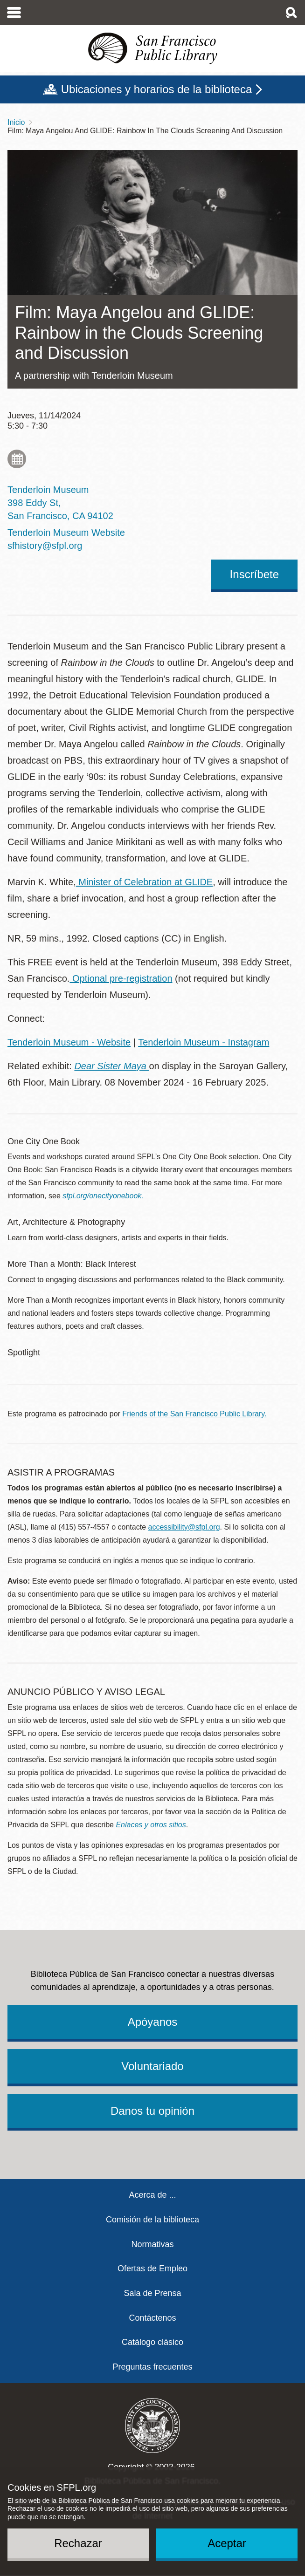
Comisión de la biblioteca (152, 2219)
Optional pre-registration (120, 978)
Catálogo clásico (152, 2342)
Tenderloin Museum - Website (69, 1042)
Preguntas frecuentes (152, 2366)
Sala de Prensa (152, 2293)
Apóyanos (153, 2022)
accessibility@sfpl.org (184, 1527)
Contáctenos (152, 2318)
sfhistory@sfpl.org (44, 545)
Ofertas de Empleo (152, 2268)
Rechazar (78, 2543)
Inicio (16, 122)
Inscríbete (254, 574)
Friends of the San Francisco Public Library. (194, 1414)
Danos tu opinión (152, 2111)
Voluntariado (152, 2066)
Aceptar (227, 2543)
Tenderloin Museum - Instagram (203, 1042)
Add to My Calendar (16, 459)
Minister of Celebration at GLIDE (144, 882)
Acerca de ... (152, 2195)
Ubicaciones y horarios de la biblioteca (156, 89)
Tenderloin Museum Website (66, 532)
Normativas (152, 2244)
